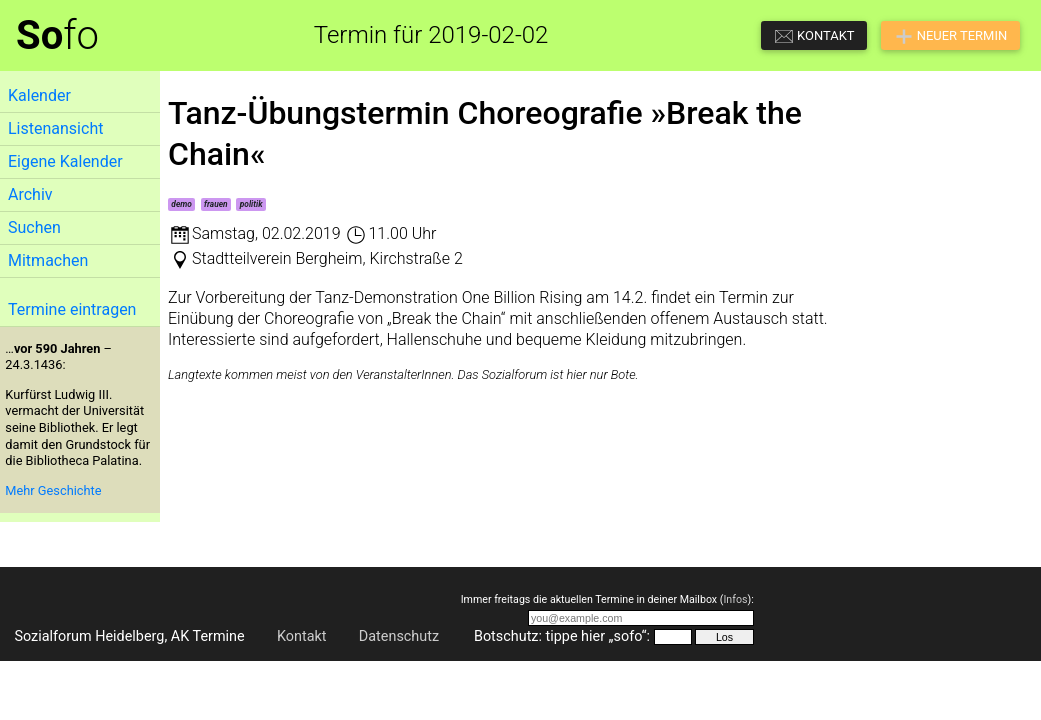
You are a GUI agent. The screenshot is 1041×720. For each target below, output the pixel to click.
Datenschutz (399, 636)
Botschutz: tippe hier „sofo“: (562, 636)
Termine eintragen (72, 309)
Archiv (30, 194)
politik (251, 204)
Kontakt (302, 636)
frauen (216, 204)
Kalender (39, 95)
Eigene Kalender (65, 161)
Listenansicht (55, 128)
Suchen (34, 227)
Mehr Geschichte (53, 490)
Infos (735, 599)
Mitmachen (48, 260)
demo (181, 204)
